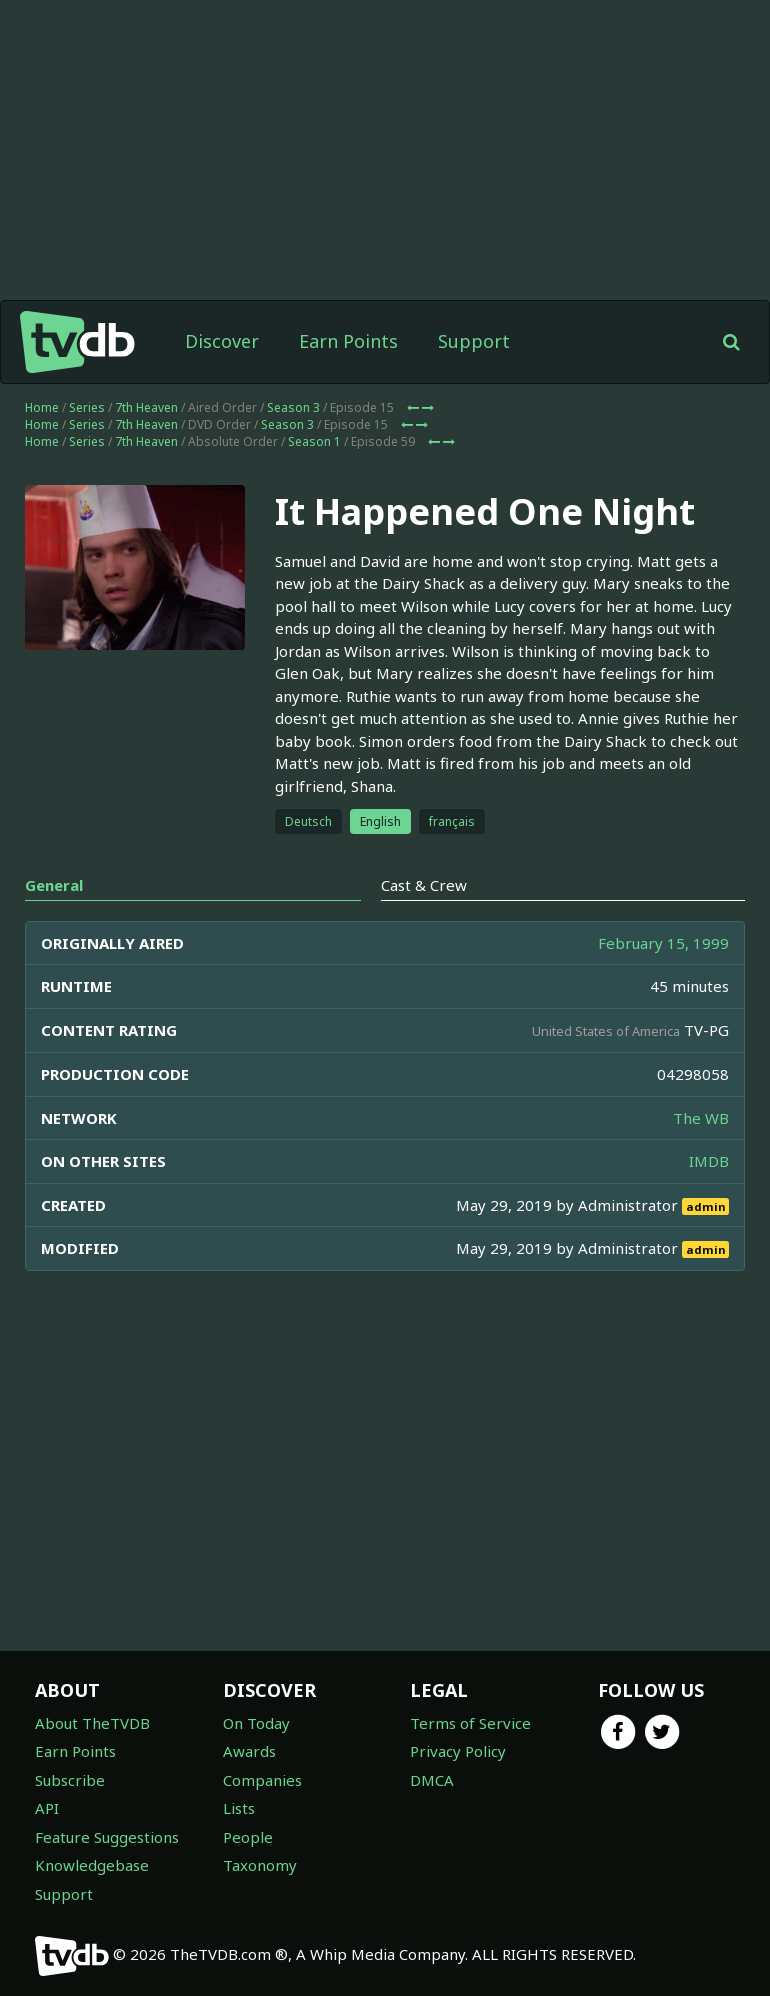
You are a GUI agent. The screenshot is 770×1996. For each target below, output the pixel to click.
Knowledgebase (92, 1865)
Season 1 (314, 441)
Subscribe (70, 1780)
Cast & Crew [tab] (424, 885)
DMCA (432, 1780)
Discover (222, 341)
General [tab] (54, 885)
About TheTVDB (92, 1723)
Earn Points (348, 341)
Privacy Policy (458, 1751)
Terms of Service (470, 1723)
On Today (256, 1723)
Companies (262, 1780)
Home (42, 407)
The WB (701, 1118)
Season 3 (293, 407)
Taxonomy (260, 1865)
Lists (239, 1808)
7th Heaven (146, 407)
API (47, 1808)
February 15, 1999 (663, 943)
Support (474, 341)
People (248, 1837)
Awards (249, 1751)
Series (87, 407)
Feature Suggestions (107, 1837)
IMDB (709, 1161)
